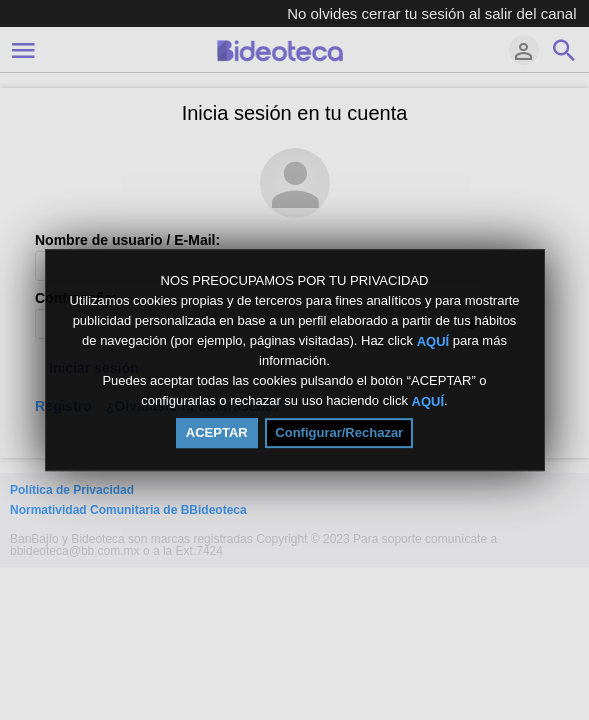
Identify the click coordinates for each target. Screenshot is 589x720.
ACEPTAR (217, 432)
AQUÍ (433, 340)
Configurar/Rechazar (339, 432)
